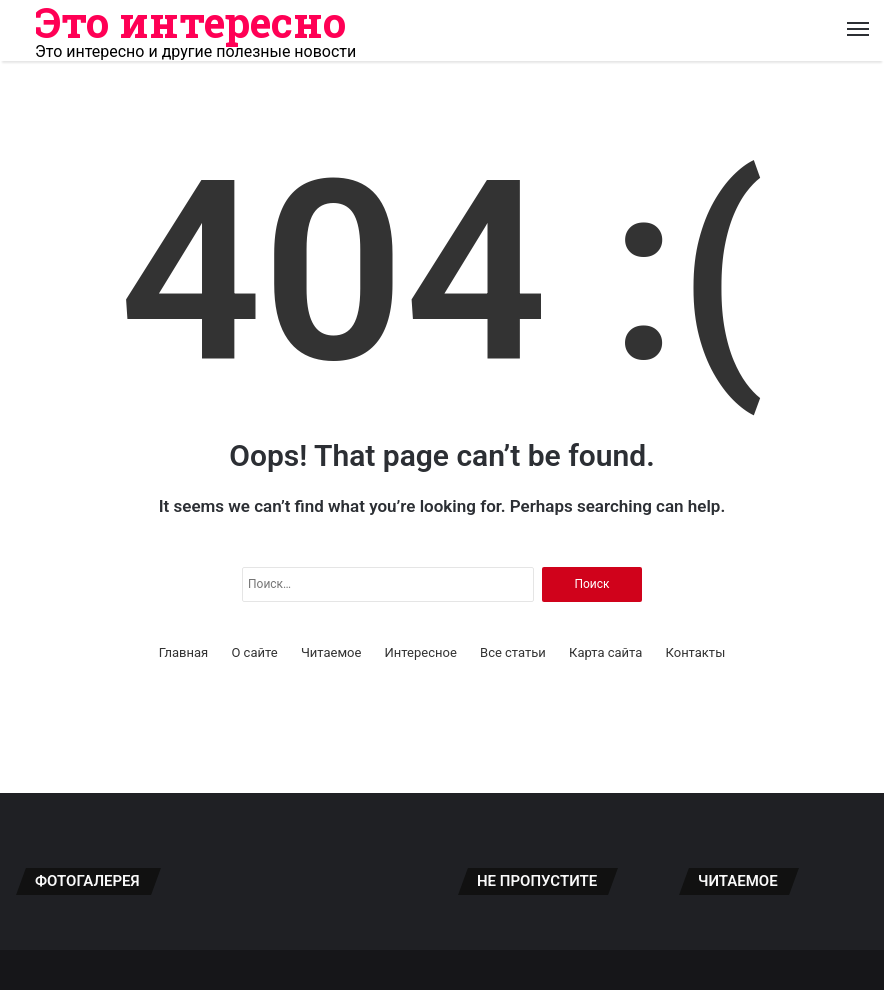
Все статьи (513, 652)
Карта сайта (605, 652)
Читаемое (331, 652)
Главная (183, 652)
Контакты (696, 652)
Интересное (421, 652)
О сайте (254, 652)
